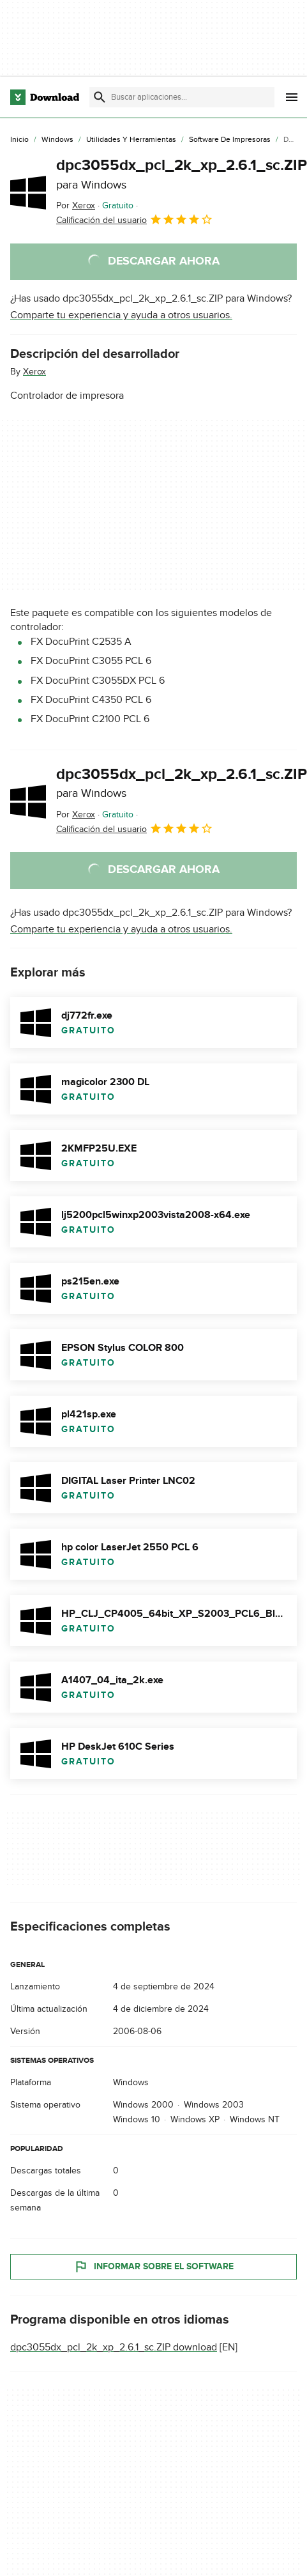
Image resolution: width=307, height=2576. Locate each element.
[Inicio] (19, 140)
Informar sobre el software (153, 2267)
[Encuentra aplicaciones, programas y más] (181, 97)
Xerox (34, 371)
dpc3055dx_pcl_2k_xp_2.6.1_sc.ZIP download (113, 2347)
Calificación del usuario (134, 219)
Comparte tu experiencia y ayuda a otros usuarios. (121, 315)
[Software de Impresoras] (230, 140)
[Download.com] (44, 97)
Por (75, 205)
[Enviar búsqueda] (99, 97)
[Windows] (57, 140)
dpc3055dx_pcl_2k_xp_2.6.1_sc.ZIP (181, 174)
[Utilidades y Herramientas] (131, 140)
